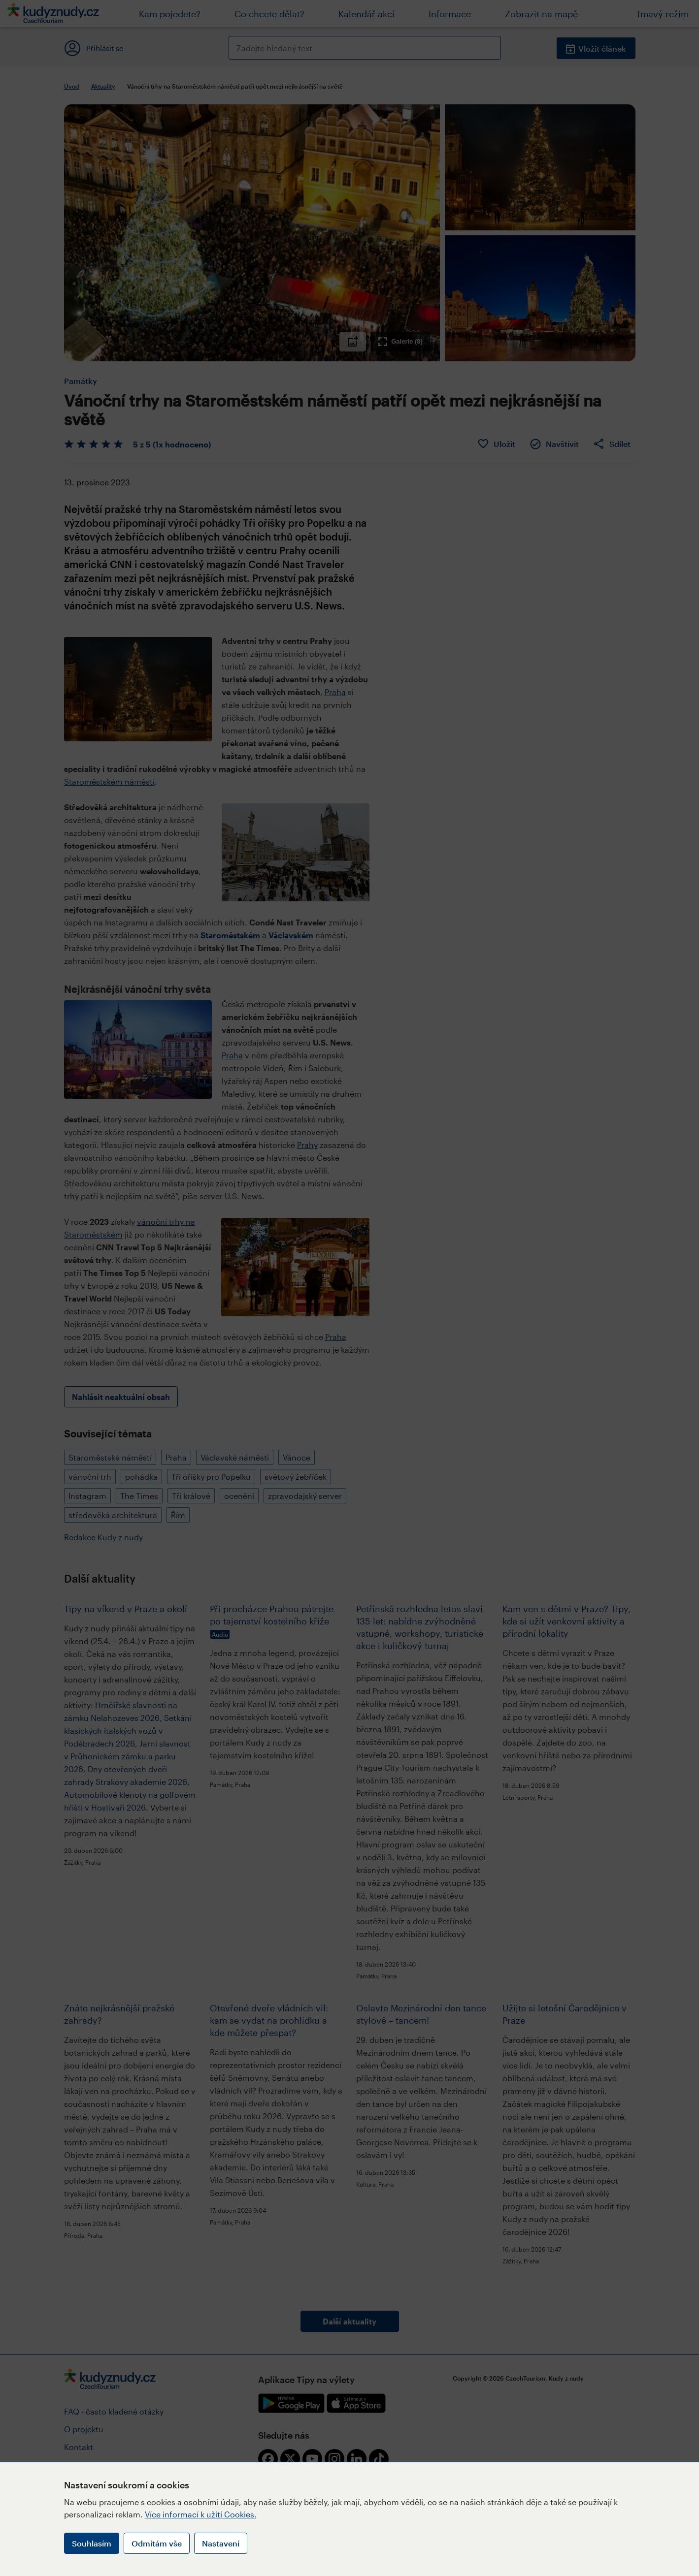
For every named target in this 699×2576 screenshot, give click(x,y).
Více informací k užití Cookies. (201, 2514)
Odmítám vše (157, 2543)
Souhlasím (91, 2543)
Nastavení (220, 2543)
